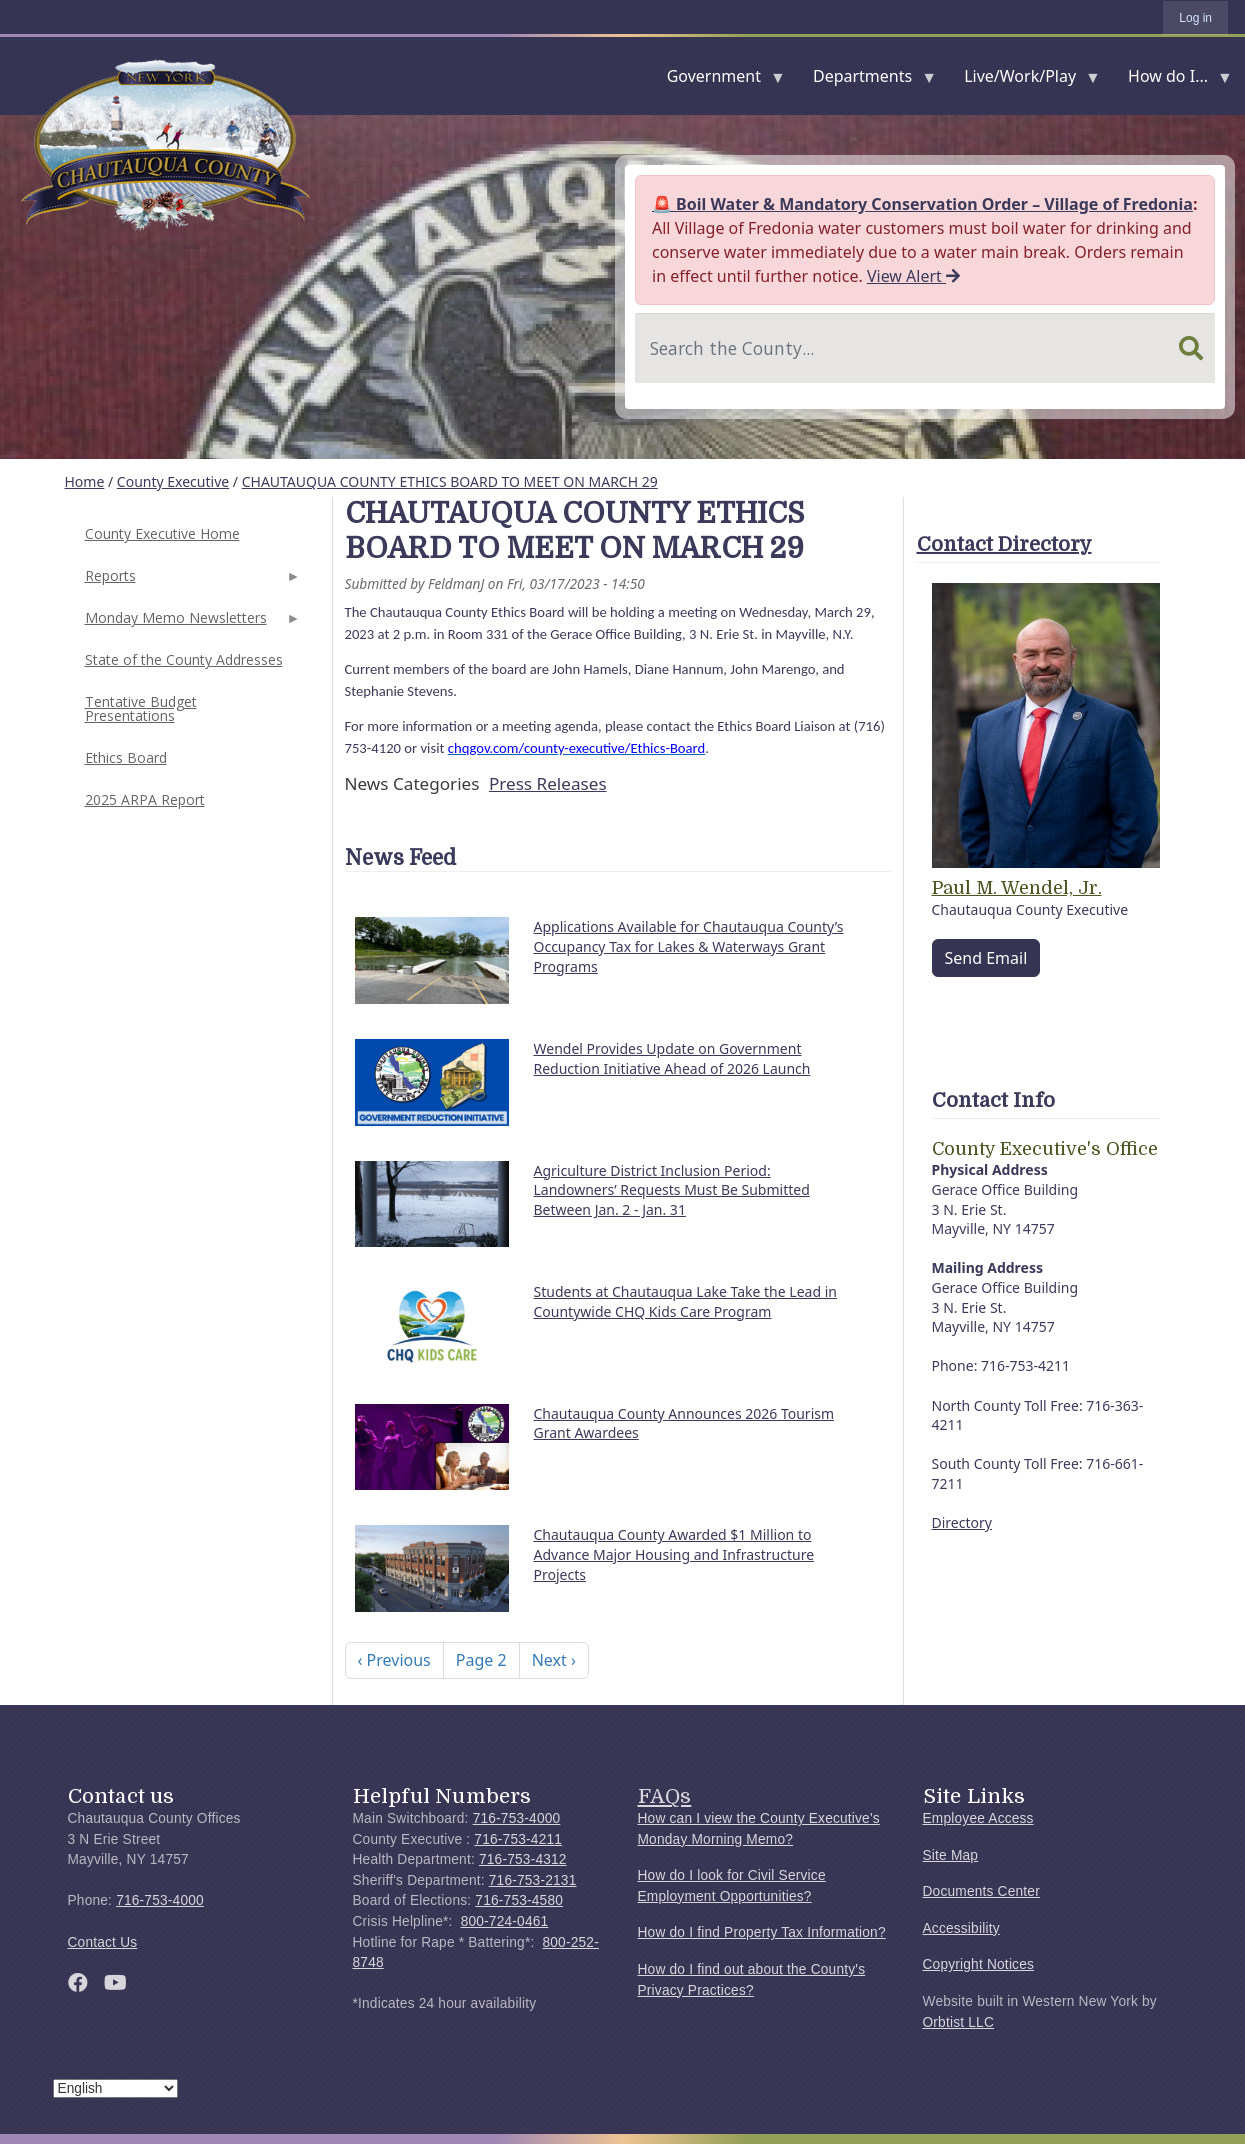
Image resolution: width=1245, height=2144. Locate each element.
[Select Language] (115, 2088)
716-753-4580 (519, 1900)
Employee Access (978, 1818)
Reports (191, 581)
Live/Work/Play (1024, 80)
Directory (962, 1522)
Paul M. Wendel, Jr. (1017, 888)
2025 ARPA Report (145, 799)
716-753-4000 (160, 1900)
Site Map (951, 1855)
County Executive (173, 481)
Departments (866, 80)
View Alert (913, 276)
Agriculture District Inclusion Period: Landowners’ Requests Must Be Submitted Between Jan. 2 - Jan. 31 (672, 1190)
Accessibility (961, 1928)
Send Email (986, 958)
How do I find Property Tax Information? (762, 1932)
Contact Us (103, 1942)
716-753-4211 (518, 1839)
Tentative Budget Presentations (141, 708)
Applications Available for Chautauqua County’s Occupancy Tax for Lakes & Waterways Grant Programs (689, 946)
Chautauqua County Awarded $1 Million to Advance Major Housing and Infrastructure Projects (674, 1554)
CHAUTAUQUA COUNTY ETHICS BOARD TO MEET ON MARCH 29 (450, 481)
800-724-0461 (505, 1921)
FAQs (665, 1796)
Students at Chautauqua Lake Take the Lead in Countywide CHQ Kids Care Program (685, 1301)
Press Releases (548, 783)
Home (85, 481)
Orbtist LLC (959, 2022)
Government (718, 80)
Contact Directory (1004, 544)
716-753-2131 (533, 1880)
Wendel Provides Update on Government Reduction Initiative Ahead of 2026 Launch (672, 1058)
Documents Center (981, 1891)
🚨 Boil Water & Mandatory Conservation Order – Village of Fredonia (922, 204)
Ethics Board (126, 757)
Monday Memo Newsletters (191, 623)
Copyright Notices (979, 1964)
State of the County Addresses (184, 659)
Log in (1195, 18)
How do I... (1172, 80)
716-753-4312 (523, 1859)
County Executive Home (162, 533)
